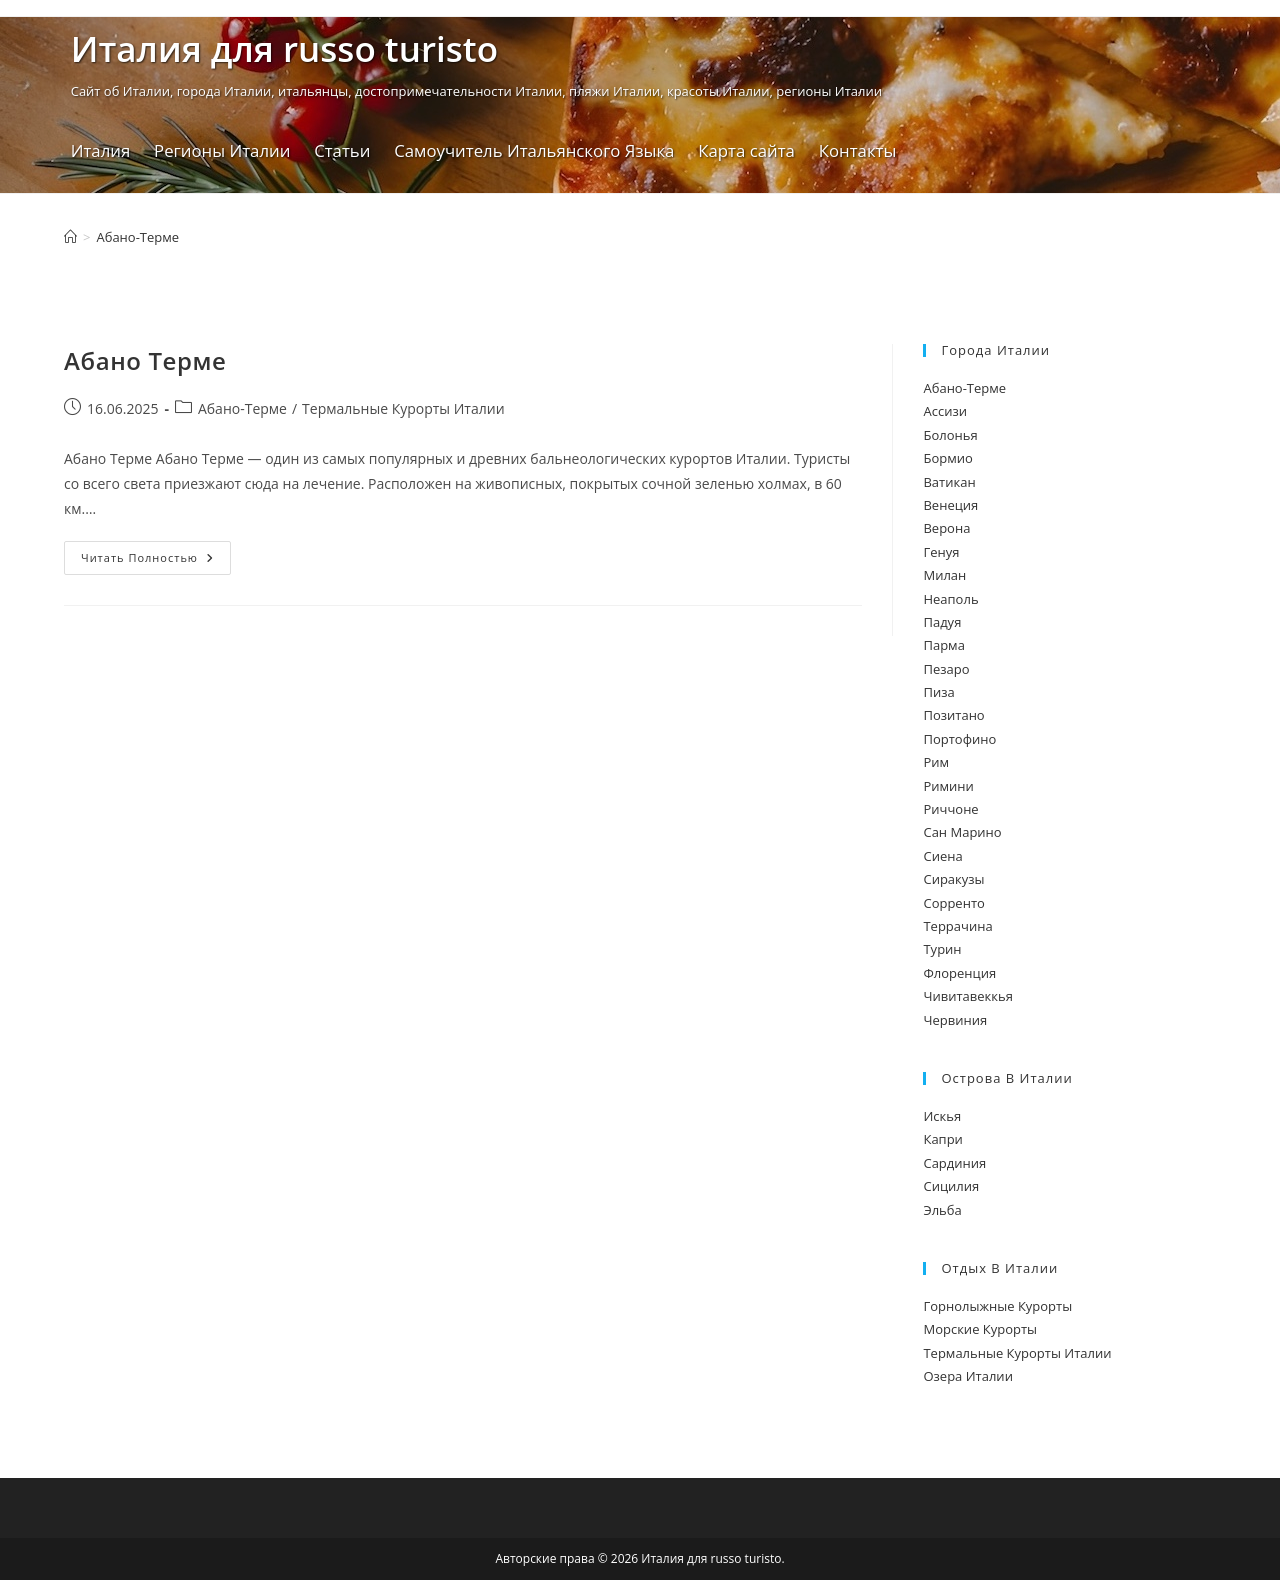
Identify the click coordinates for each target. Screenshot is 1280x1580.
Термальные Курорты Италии (403, 408)
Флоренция (959, 973)
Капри (942, 1139)
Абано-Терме (137, 237)
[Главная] (70, 237)
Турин (942, 949)
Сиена (942, 856)
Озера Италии (967, 1376)
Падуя (942, 622)
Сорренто (953, 903)
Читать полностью (156, 561)
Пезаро (946, 669)
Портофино (959, 739)
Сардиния (954, 1163)
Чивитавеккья (967, 996)
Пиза (938, 692)
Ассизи (945, 411)
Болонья (950, 435)
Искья (942, 1116)
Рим (936, 762)
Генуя (941, 552)
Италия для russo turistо (284, 48)
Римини (948, 786)
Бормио (947, 458)
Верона (946, 528)
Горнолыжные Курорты (997, 1306)
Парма (943, 645)
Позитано (953, 715)
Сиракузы (953, 879)
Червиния (955, 1020)
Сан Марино (962, 832)
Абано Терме (145, 360)
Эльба (942, 1210)
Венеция (950, 505)
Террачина (957, 926)
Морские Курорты (980, 1329)
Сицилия (951, 1186)
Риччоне (950, 809)
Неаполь (950, 599)
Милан (944, 575)
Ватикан (949, 482)
